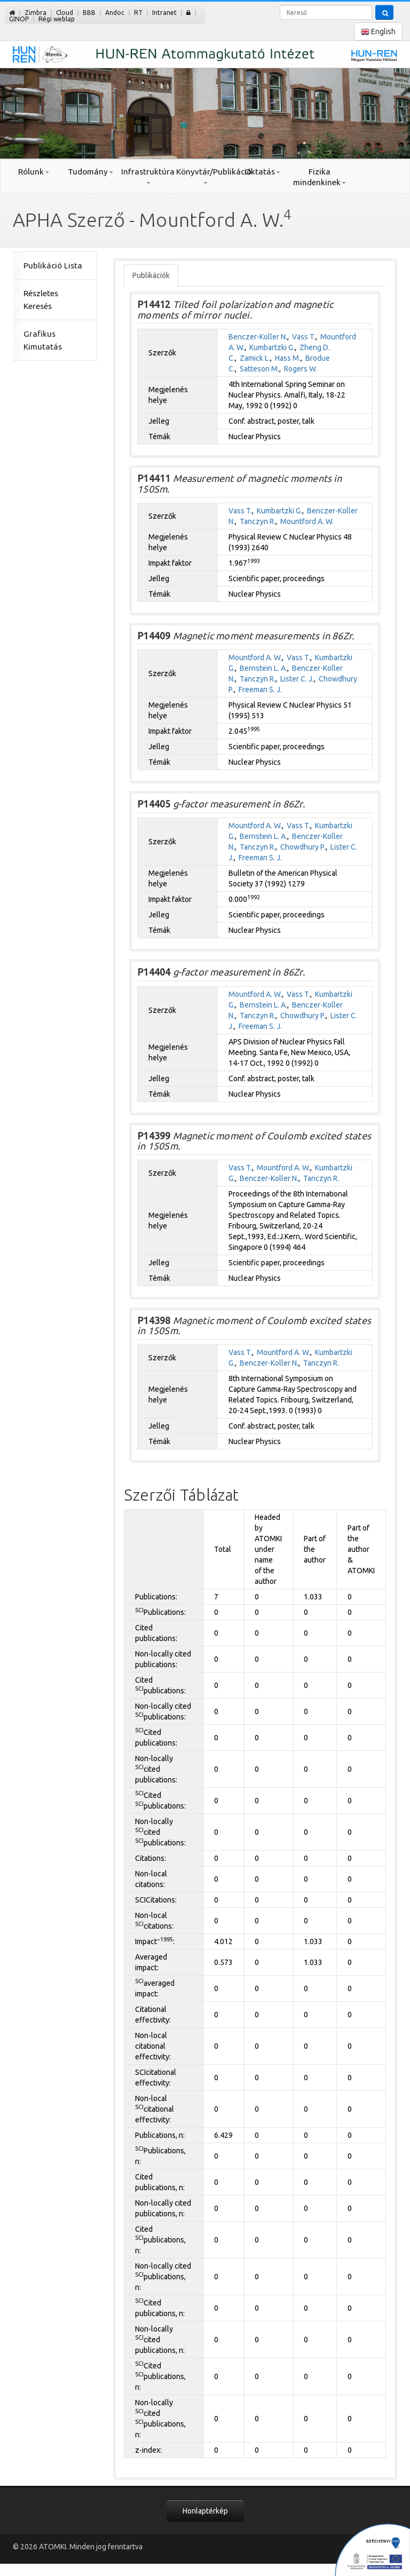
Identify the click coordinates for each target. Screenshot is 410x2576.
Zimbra (35, 12)
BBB (89, 12)
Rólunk (33, 171)
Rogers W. (300, 368)
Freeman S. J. (260, 689)
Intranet (164, 12)
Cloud (64, 12)
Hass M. (288, 358)
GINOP (19, 18)
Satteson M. (259, 368)
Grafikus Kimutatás (42, 340)
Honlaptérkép (205, 2511)
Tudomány (90, 171)
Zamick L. (255, 358)
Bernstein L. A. (263, 668)
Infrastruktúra (148, 175)
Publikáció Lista (52, 265)
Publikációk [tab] (151, 275)
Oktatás (262, 171)
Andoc (114, 12)
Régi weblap (56, 18)
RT (138, 12)
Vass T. (304, 336)
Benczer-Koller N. (257, 336)
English (378, 31)
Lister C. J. (297, 679)
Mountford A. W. (307, 521)
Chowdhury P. (303, 847)
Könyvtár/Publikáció (204, 175)
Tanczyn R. (257, 521)
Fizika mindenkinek (319, 177)
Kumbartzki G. (272, 347)
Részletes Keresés (40, 300)
